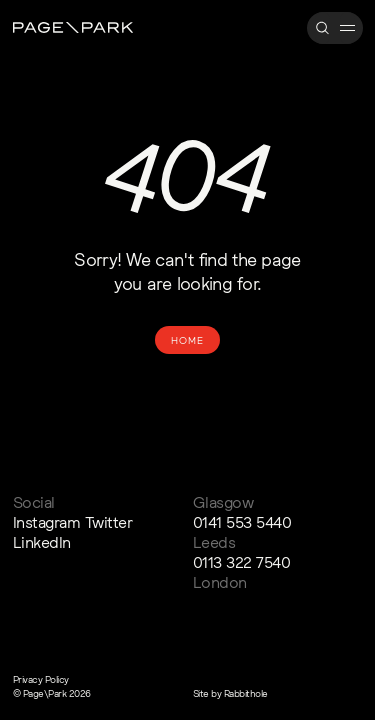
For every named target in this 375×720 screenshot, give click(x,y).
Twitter (109, 522)
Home (188, 340)
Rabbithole (246, 693)
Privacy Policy (41, 679)
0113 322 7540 (242, 562)
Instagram (47, 522)
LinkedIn (42, 542)
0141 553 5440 (242, 522)
